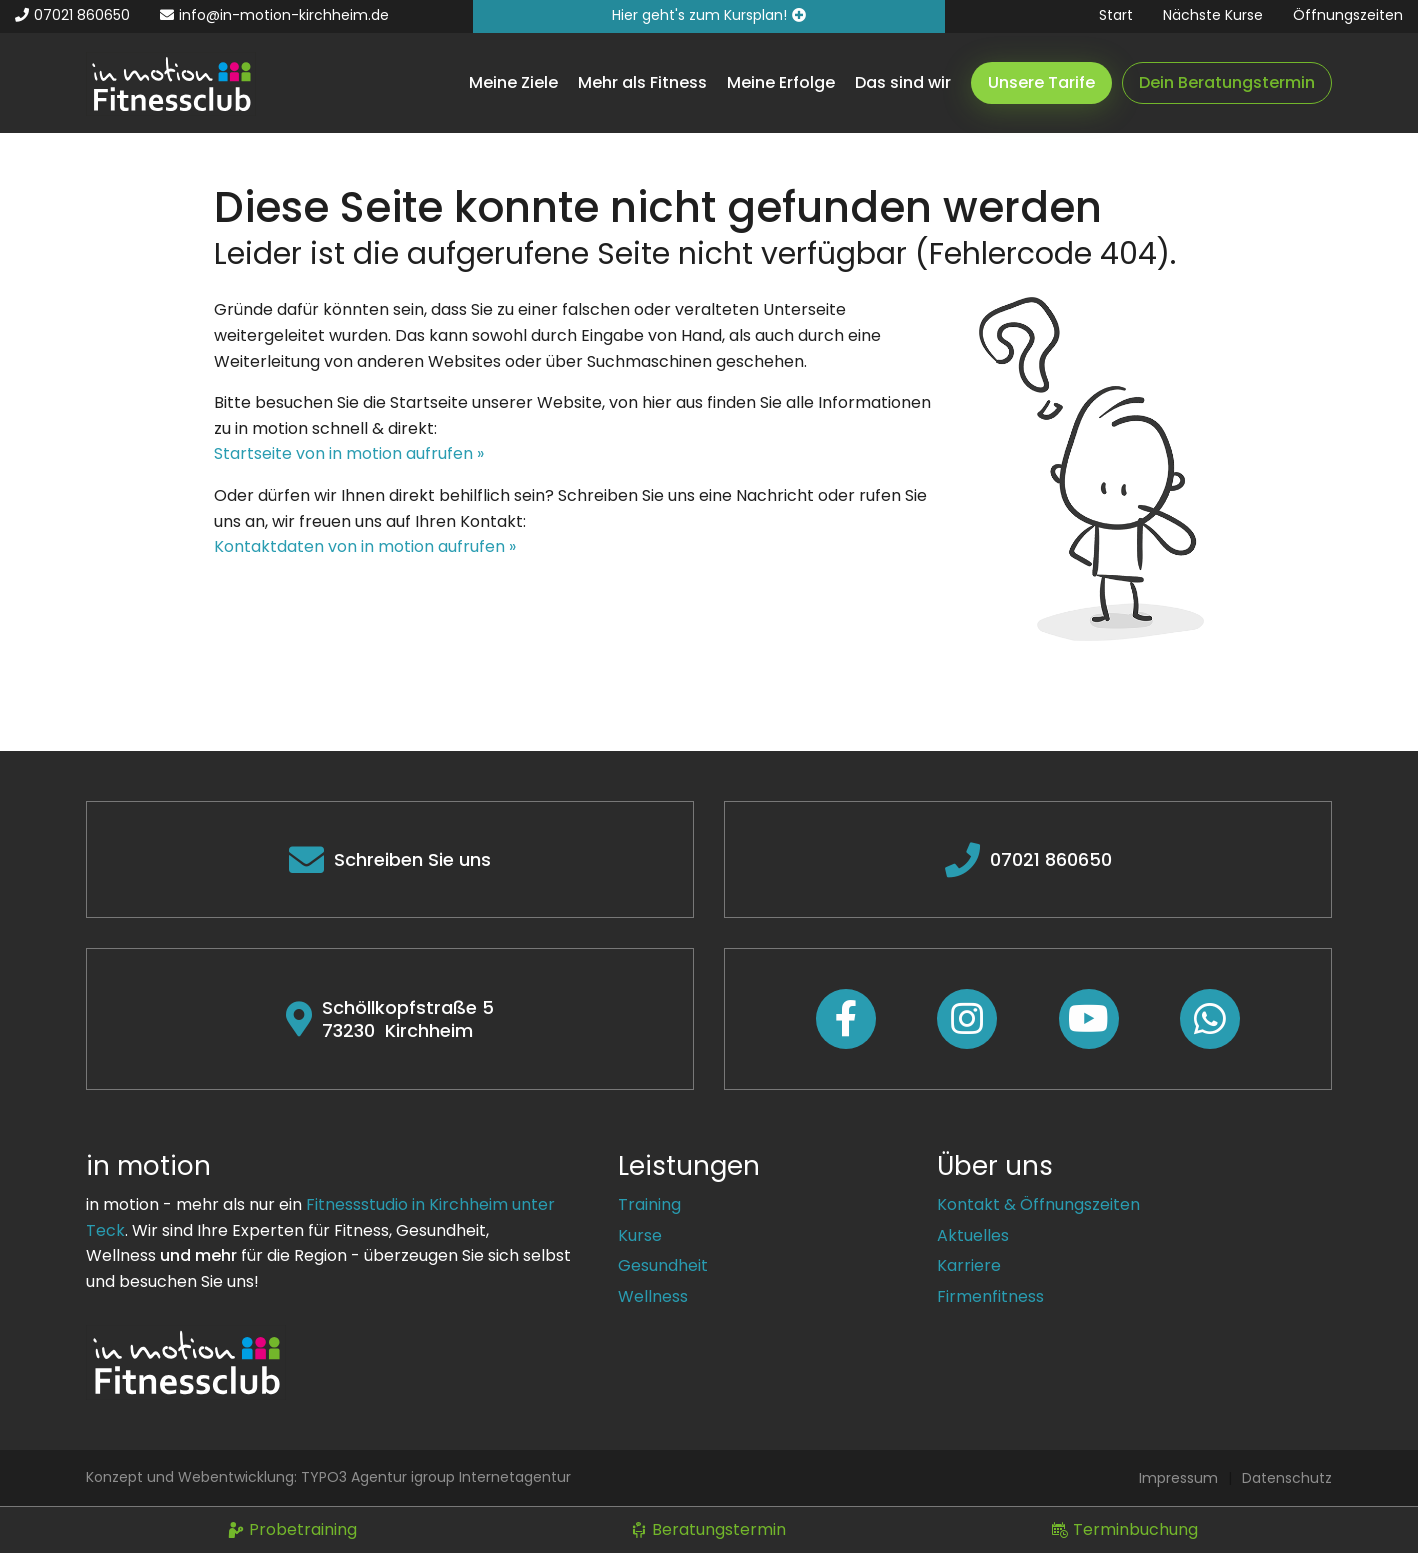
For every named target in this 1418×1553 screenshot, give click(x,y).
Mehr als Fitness (642, 82)
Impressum (1178, 1478)
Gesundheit (663, 1265)
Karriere (969, 1265)
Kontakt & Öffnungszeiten (1038, 1204)
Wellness (653, 1296)
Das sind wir (903, 82)
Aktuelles (973, 1235)
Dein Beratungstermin (1227, 82)
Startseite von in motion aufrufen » (349, 453)
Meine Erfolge (781, 82)
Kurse (640, 1235)
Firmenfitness (990, 1296)
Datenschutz (1287, 1478)
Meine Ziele (513, 82)
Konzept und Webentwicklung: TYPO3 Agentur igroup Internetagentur (328, 1477)
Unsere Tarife (1041, 82)
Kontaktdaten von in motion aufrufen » (365, 546)
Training (649, 1204)
